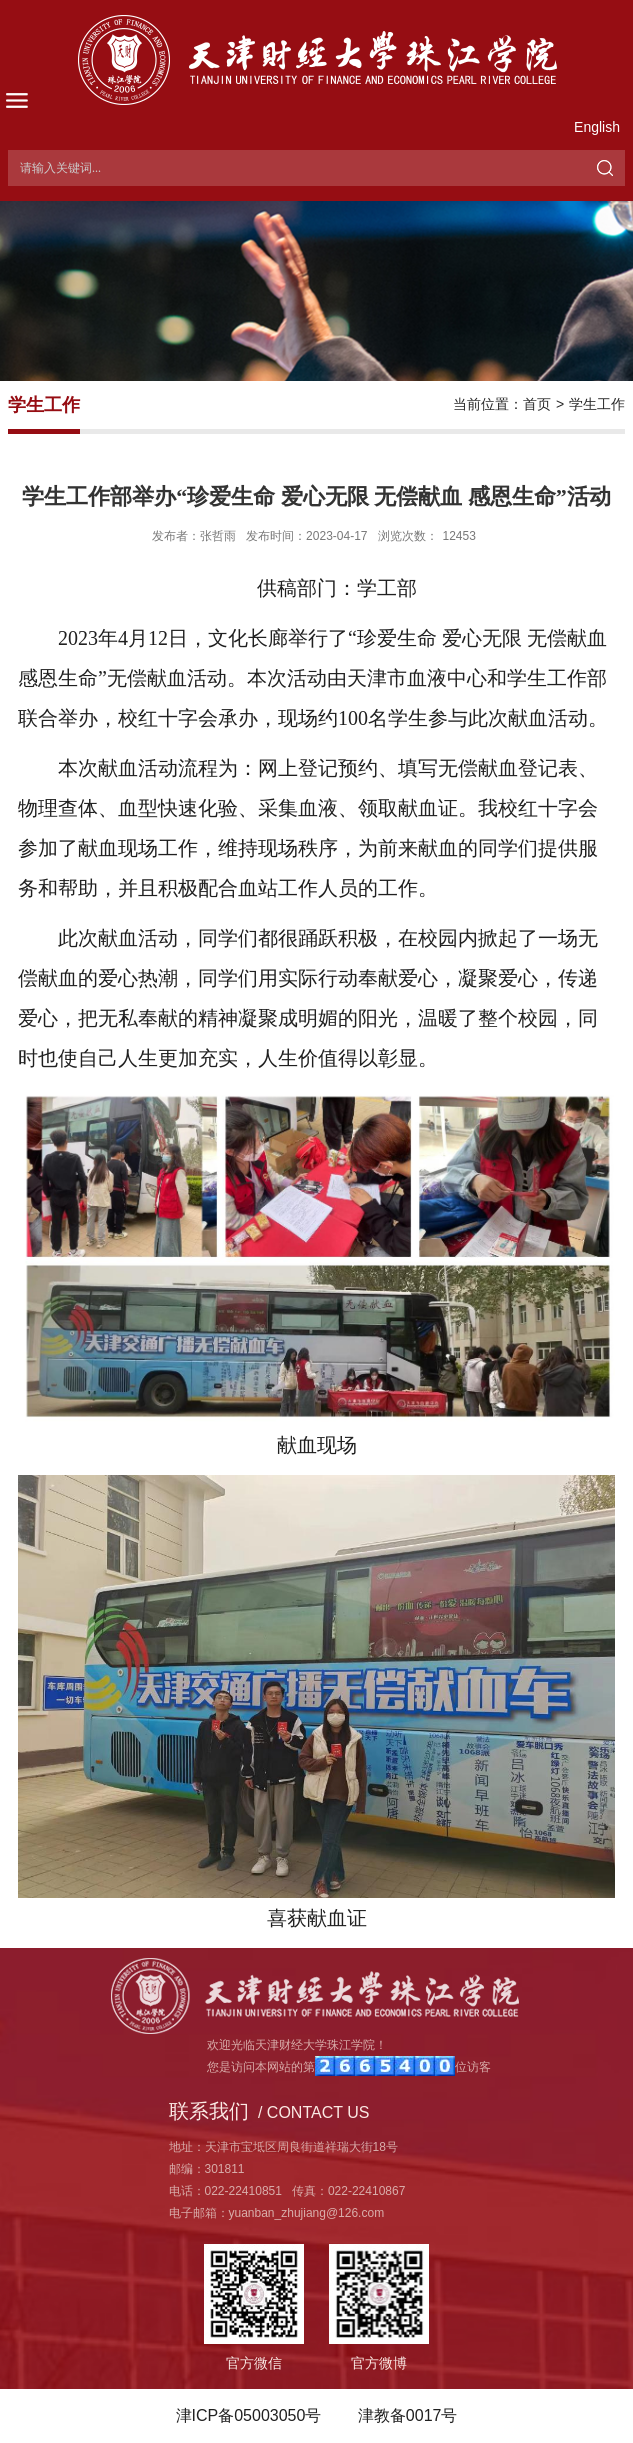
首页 (537, 404)
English (597, 127)
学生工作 (597, 404)
